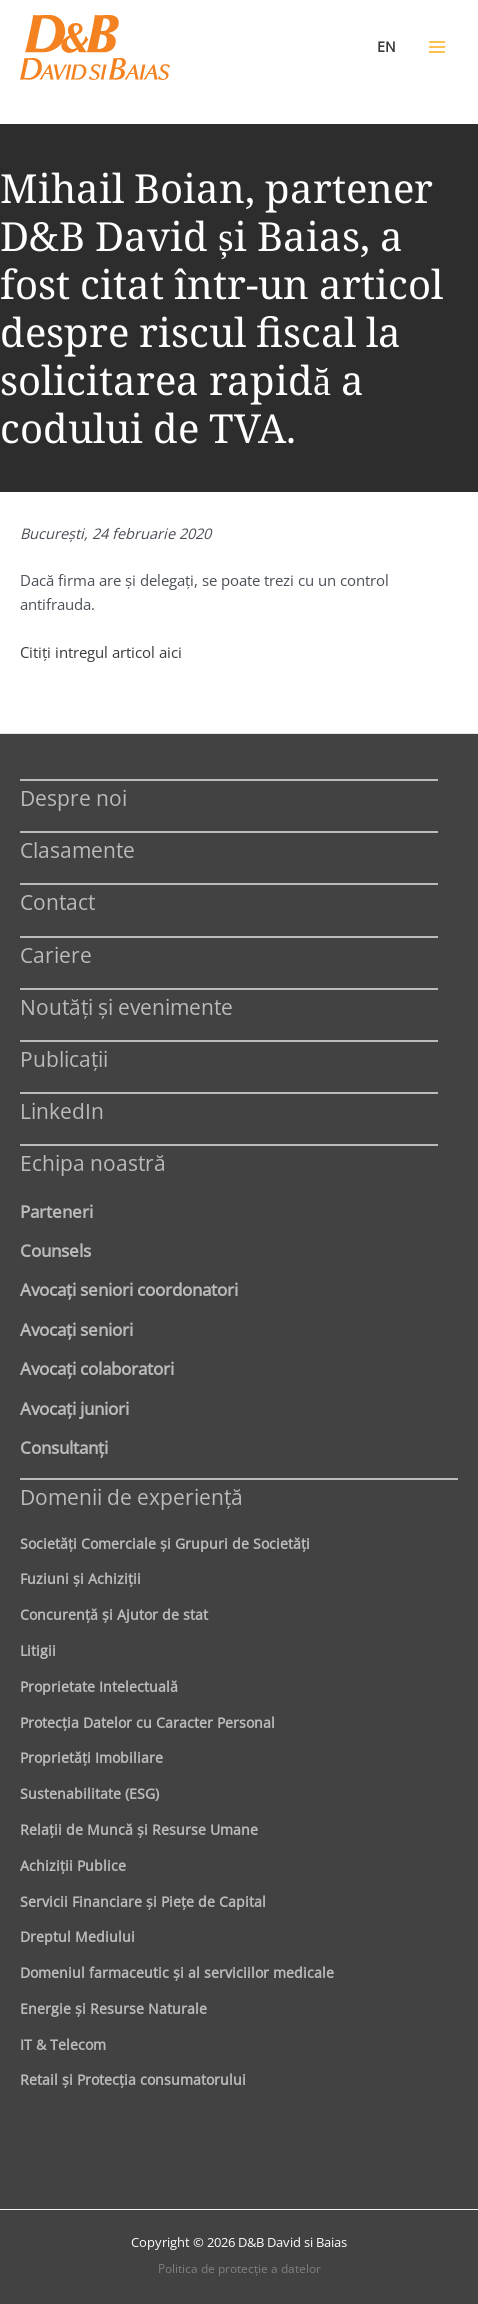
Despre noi (73, 797)
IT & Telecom (63, 2044)
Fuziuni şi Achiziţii (80, 1578)
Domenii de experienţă (131, 1496)
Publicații (64, 1058)
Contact (57, 901)
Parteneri (56, 1211)
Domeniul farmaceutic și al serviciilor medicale (177, 1972)
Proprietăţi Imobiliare (91, 1757)
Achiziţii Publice (73, 1865)
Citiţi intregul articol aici (101, 652)
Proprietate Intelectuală (99, 1686)
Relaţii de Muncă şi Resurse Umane (139, 1829)
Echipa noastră (93, 1162)
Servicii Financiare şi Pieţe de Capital (143, 1901)
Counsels (55, 1250)
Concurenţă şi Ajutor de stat (114, 1614)
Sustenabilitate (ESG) (89, 1793)
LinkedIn (62, 1110)
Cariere (56, 954)
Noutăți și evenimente (126, 1006)
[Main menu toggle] (437, 47)
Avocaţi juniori (74, 1408)
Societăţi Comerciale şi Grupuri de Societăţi (165, 1543)
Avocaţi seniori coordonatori (129, 1289)
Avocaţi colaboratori (97, 1368)
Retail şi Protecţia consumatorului (133, 2079)
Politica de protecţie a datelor (239, 2268)
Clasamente (77, 849)
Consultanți (64, 1447)
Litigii (38, 1650)
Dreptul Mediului (77, 1936)
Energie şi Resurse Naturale (113, 2008)
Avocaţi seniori (76, 1329)
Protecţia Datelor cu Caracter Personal (147, 1722)
